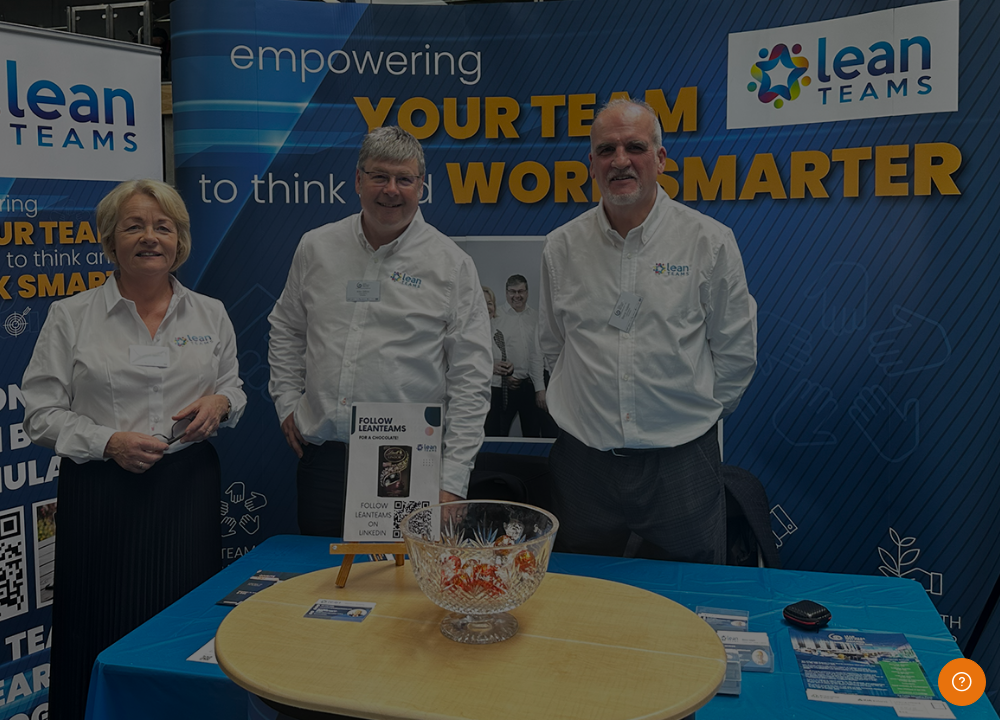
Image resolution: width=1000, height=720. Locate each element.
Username (647, 258)
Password (646, 351)
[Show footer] (962, 682)
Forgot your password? (907, 439)
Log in (789, 496)
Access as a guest (789, 628)
